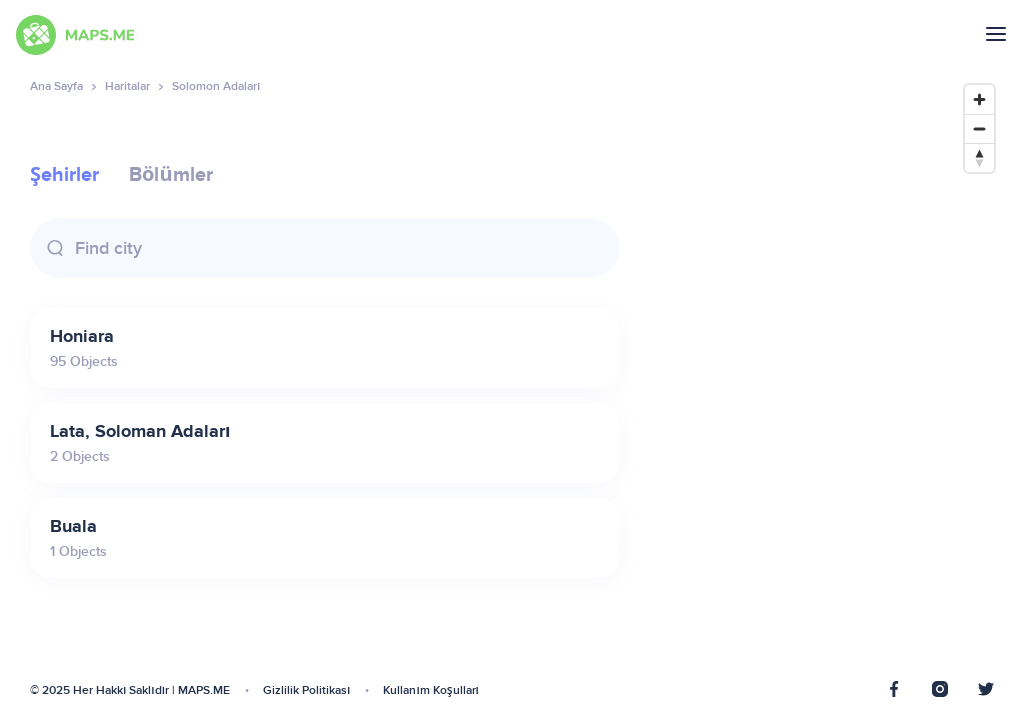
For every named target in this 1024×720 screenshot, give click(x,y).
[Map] (827, 387)
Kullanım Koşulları (431, 690)
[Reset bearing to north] (979, 157)
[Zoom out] (979, 128)
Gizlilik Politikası (306, 690)
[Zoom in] (979, 99)
